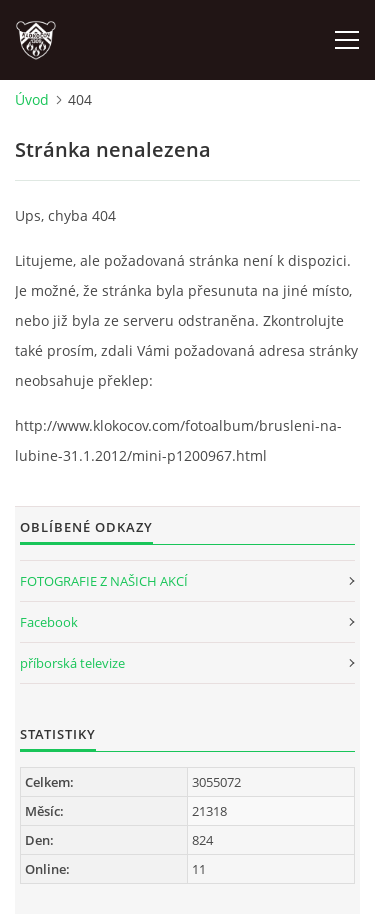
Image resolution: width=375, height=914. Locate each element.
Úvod (32, 99)
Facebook (49, 622)
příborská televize (72, 663)
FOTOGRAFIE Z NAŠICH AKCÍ (104, 581)
